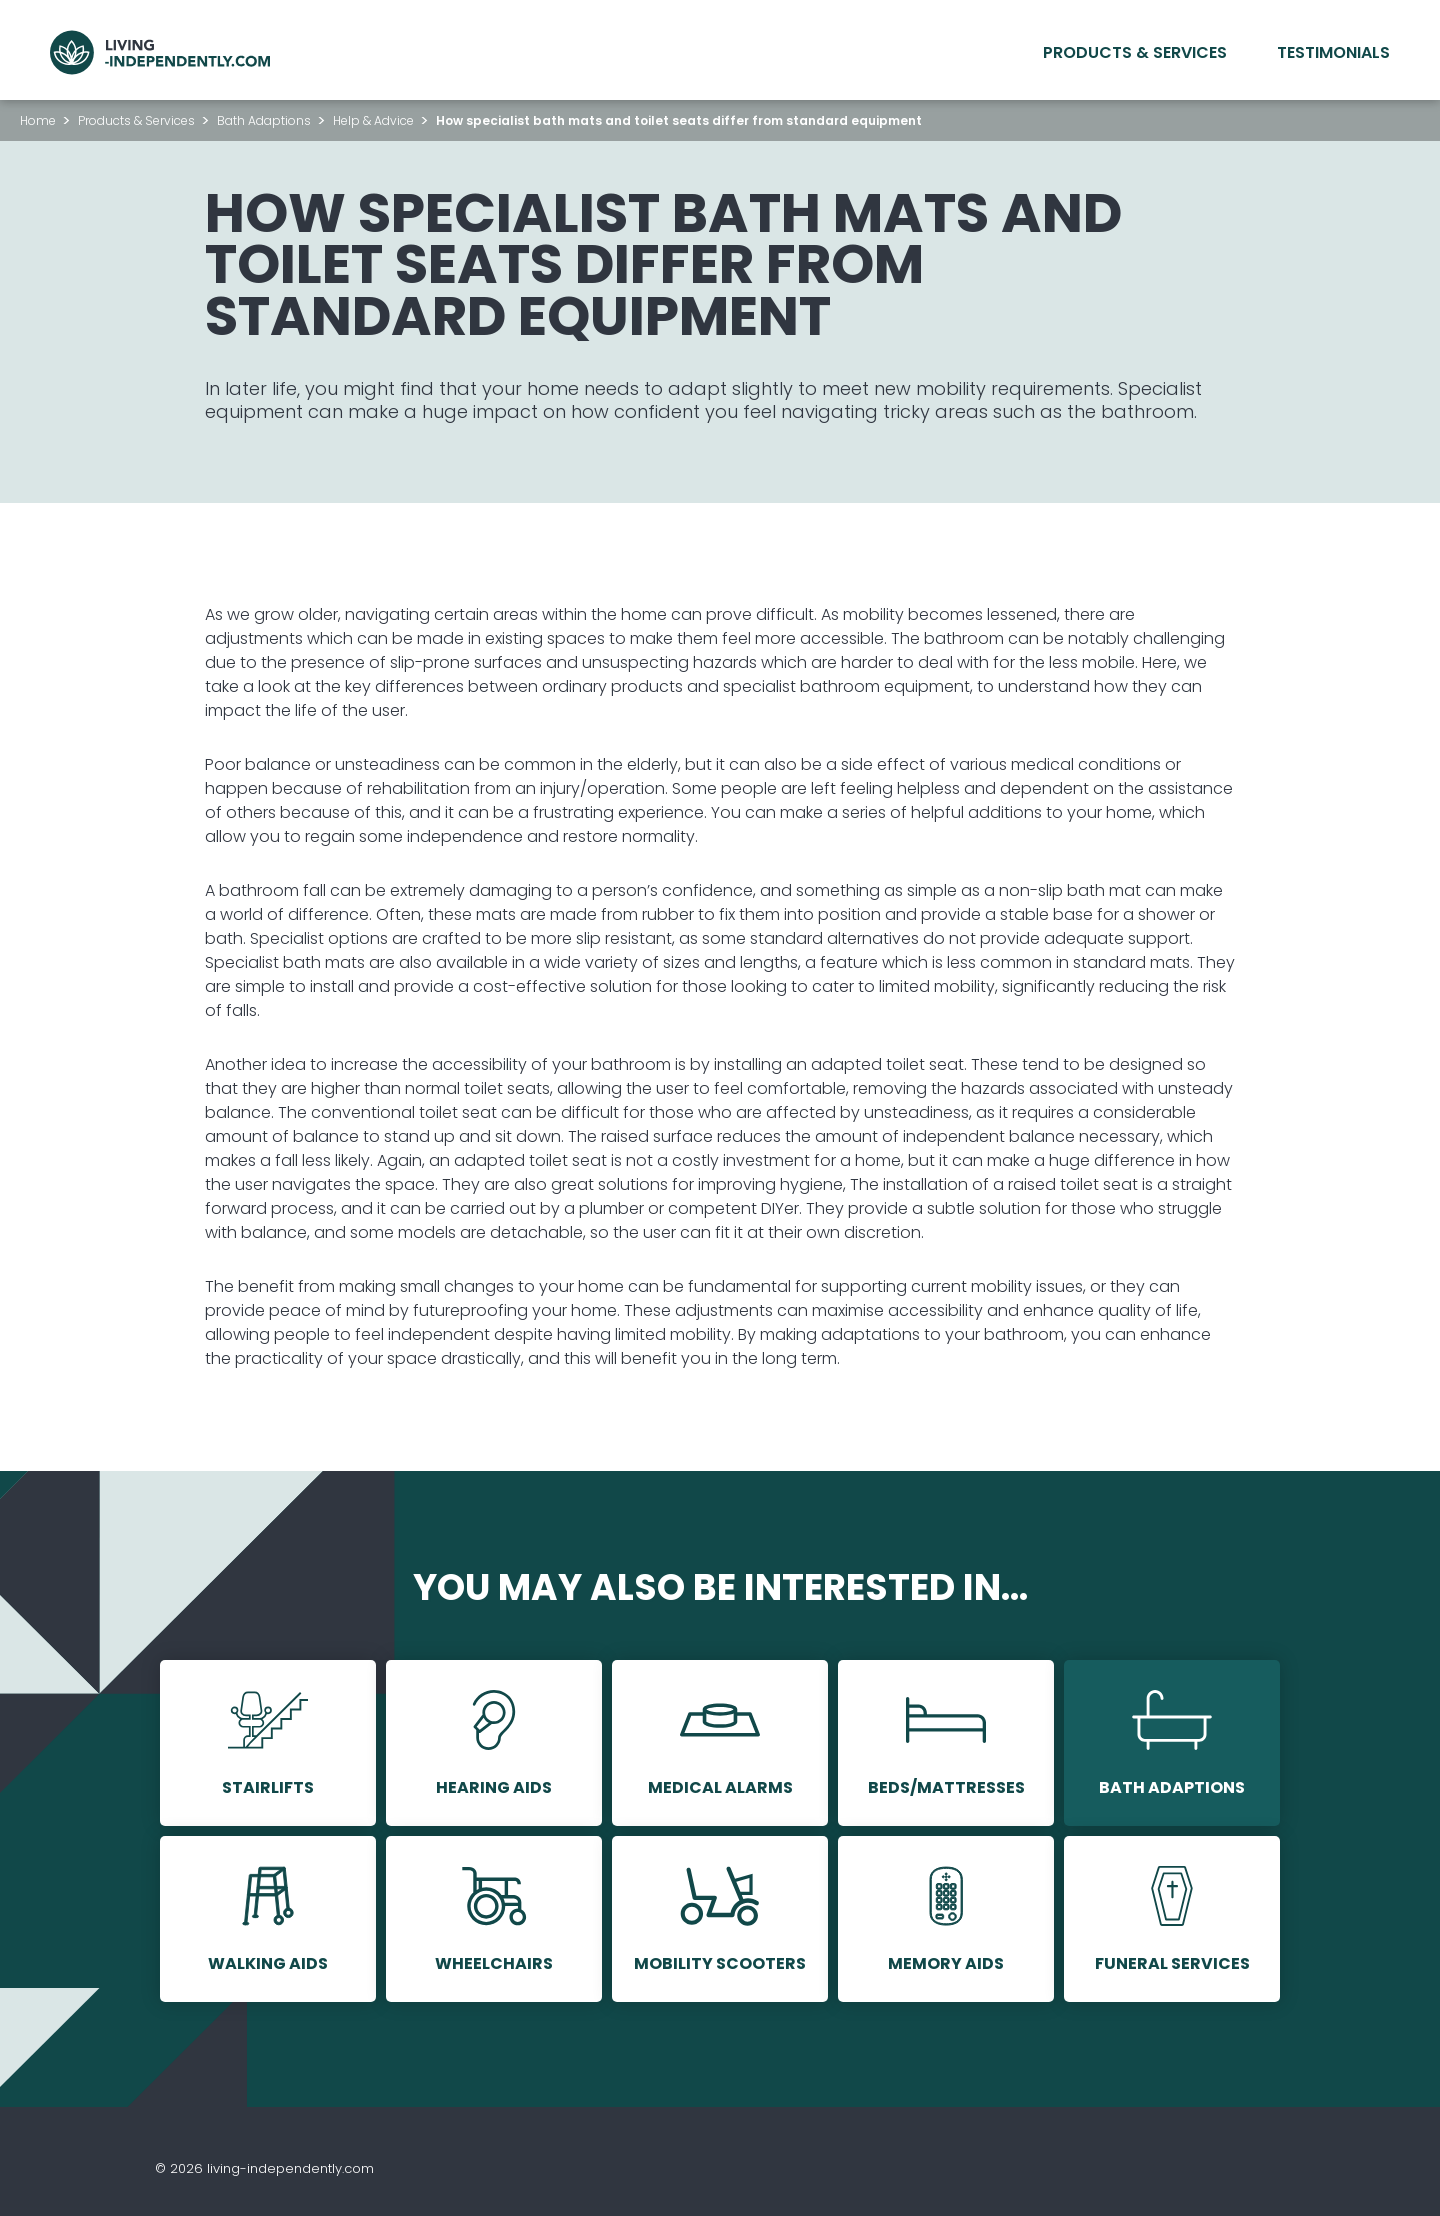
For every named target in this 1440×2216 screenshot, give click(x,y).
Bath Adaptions (264, 120)
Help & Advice (373, 120)
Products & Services (1135, 52)
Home (38, 120)
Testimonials (1333, 52)
